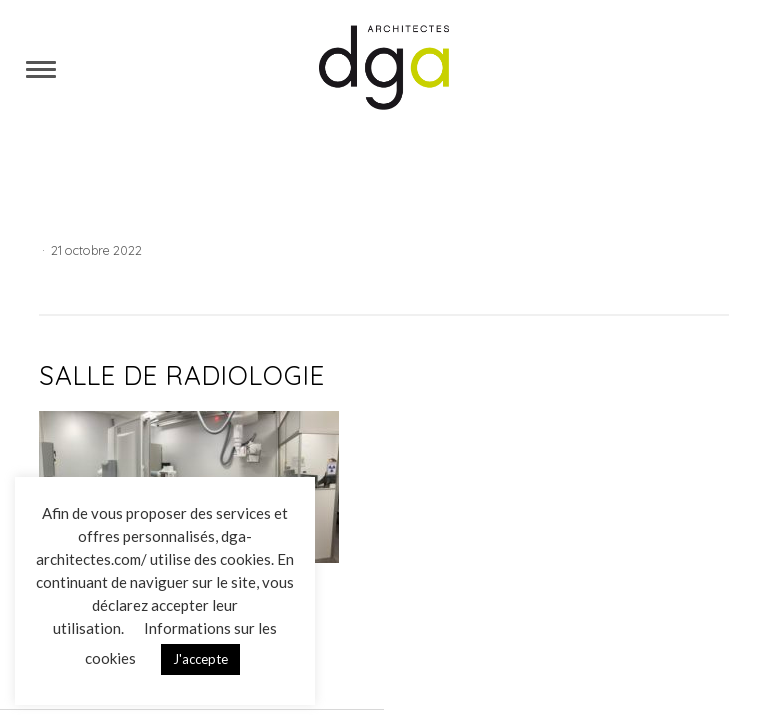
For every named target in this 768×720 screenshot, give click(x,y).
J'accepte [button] (200, 659)
